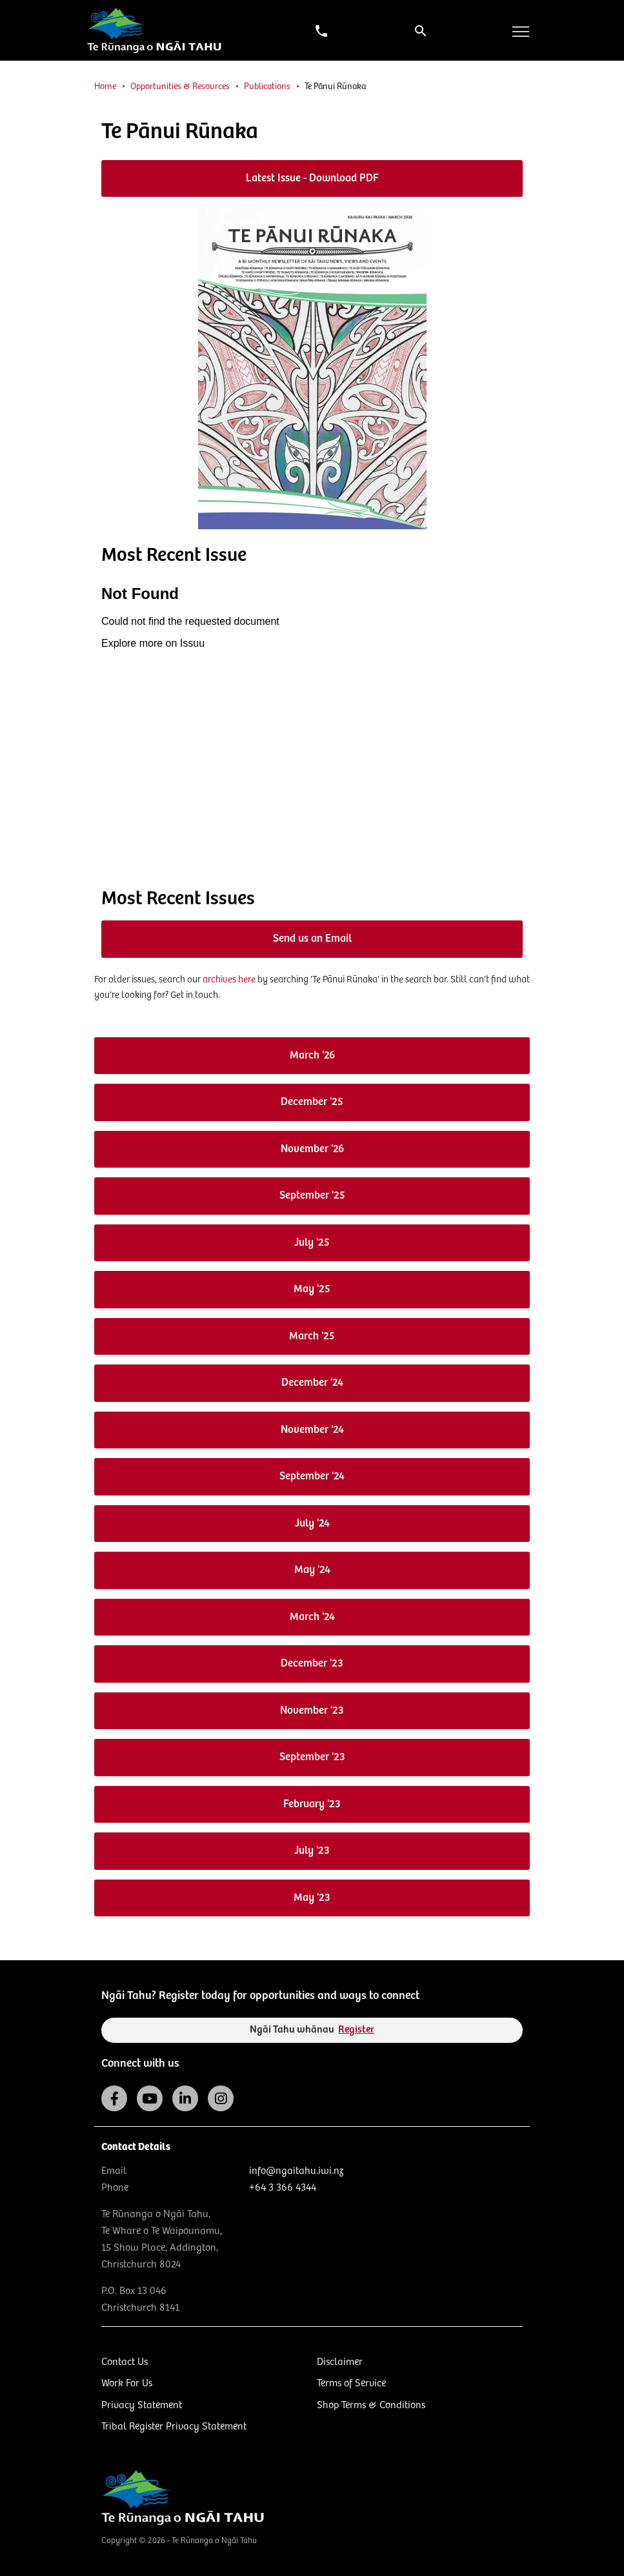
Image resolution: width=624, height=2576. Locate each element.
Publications (267, 86)
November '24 (312, 1430)
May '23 (312, 1898)
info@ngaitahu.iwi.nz (296, 2170)
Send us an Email (312, 939)
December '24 (312, 1383)
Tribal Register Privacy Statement (174, 2426)
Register (356, 2029)
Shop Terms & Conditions (371, 2405)
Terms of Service (351, 2383)
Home (105, 86)
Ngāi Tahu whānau (312, 2029)
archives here (229, 979)
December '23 (312, 1664)
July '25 (312, 1243)
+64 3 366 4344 (282, 2187)
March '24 (312, 1617)
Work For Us (126, 2383)
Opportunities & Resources (180, 86)
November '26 (312, 1149)
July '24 (312, 1523)
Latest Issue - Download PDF (312, 178)
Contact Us (124, 2362)
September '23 (312, 1757)
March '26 (312, 1056)
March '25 (312, 1336)
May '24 (312, 1570)
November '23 (312, 1711)
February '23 (312, 1804)
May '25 (312, 1289)
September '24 (312, 1476)
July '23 (312, 1851)
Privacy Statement (141, 2405)
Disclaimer (340, 2362)
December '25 (312, 1102)
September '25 (312, 1196)
